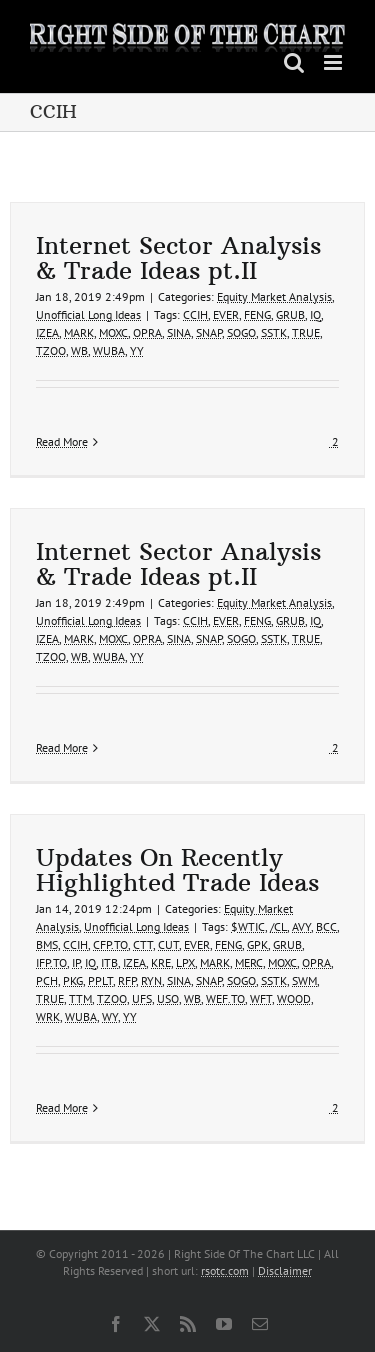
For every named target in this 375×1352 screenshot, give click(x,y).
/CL (278, 926)
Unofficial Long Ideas (88, 314)
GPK (257, 944)
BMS (47, 944)
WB (79, 350)
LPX (185, 962)
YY (137, 350)
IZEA (47, 332)
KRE (161, 962)
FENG (257, 314)
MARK (79, 332)
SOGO (241, 332)
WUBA (109, 350)
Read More (62, 441)
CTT (143, 944)
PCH (47, 980)
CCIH (195, 314)
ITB (109, 962)
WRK (48, 1016)
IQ (315, 314)
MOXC (113, 332)
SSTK (274, 332)
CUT (168, 944)
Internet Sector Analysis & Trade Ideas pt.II (178, 257)
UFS (142, 998)
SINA (179, 332)
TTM (80, 998)
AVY (301, 926)
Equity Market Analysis (274, 296)
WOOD (294, 998)
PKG (73, 980)
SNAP (209, 332)
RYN (151, 980)
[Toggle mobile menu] (334, 62)
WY (110, 1016)
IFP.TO (51, 962)
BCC (326, 926)
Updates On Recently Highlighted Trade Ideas (177, 869)
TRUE (306, 332)
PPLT (100, 980)
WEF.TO (225, 998)
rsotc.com (225, 1270)
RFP (127, 980)
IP (76, 962)
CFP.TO (110, 944)
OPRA (147, 332)
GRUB (290, 314)
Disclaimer (285, 1270)
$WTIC (248, 926)
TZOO (51, 350)
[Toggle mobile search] (294, 62)
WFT (261, 998)
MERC (249, 962)
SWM (304, 980)
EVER (226, 314)
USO (168, 998)
